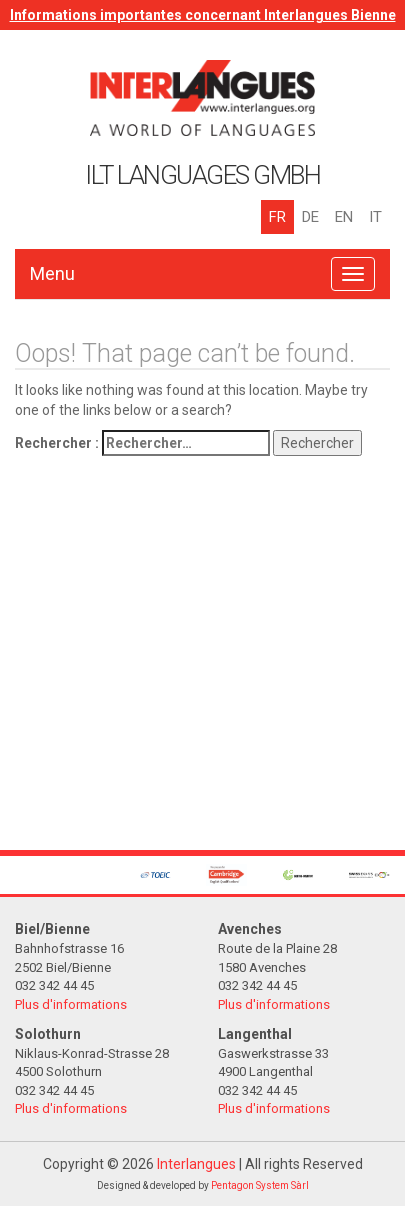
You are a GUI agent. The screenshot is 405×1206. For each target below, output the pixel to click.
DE (310, 217)
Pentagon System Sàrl (260, 1185)
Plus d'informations (71, 1004)
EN (344, 217)
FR (277, 217)
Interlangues (196, 1164)
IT (375, 217)
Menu (52, 273)
